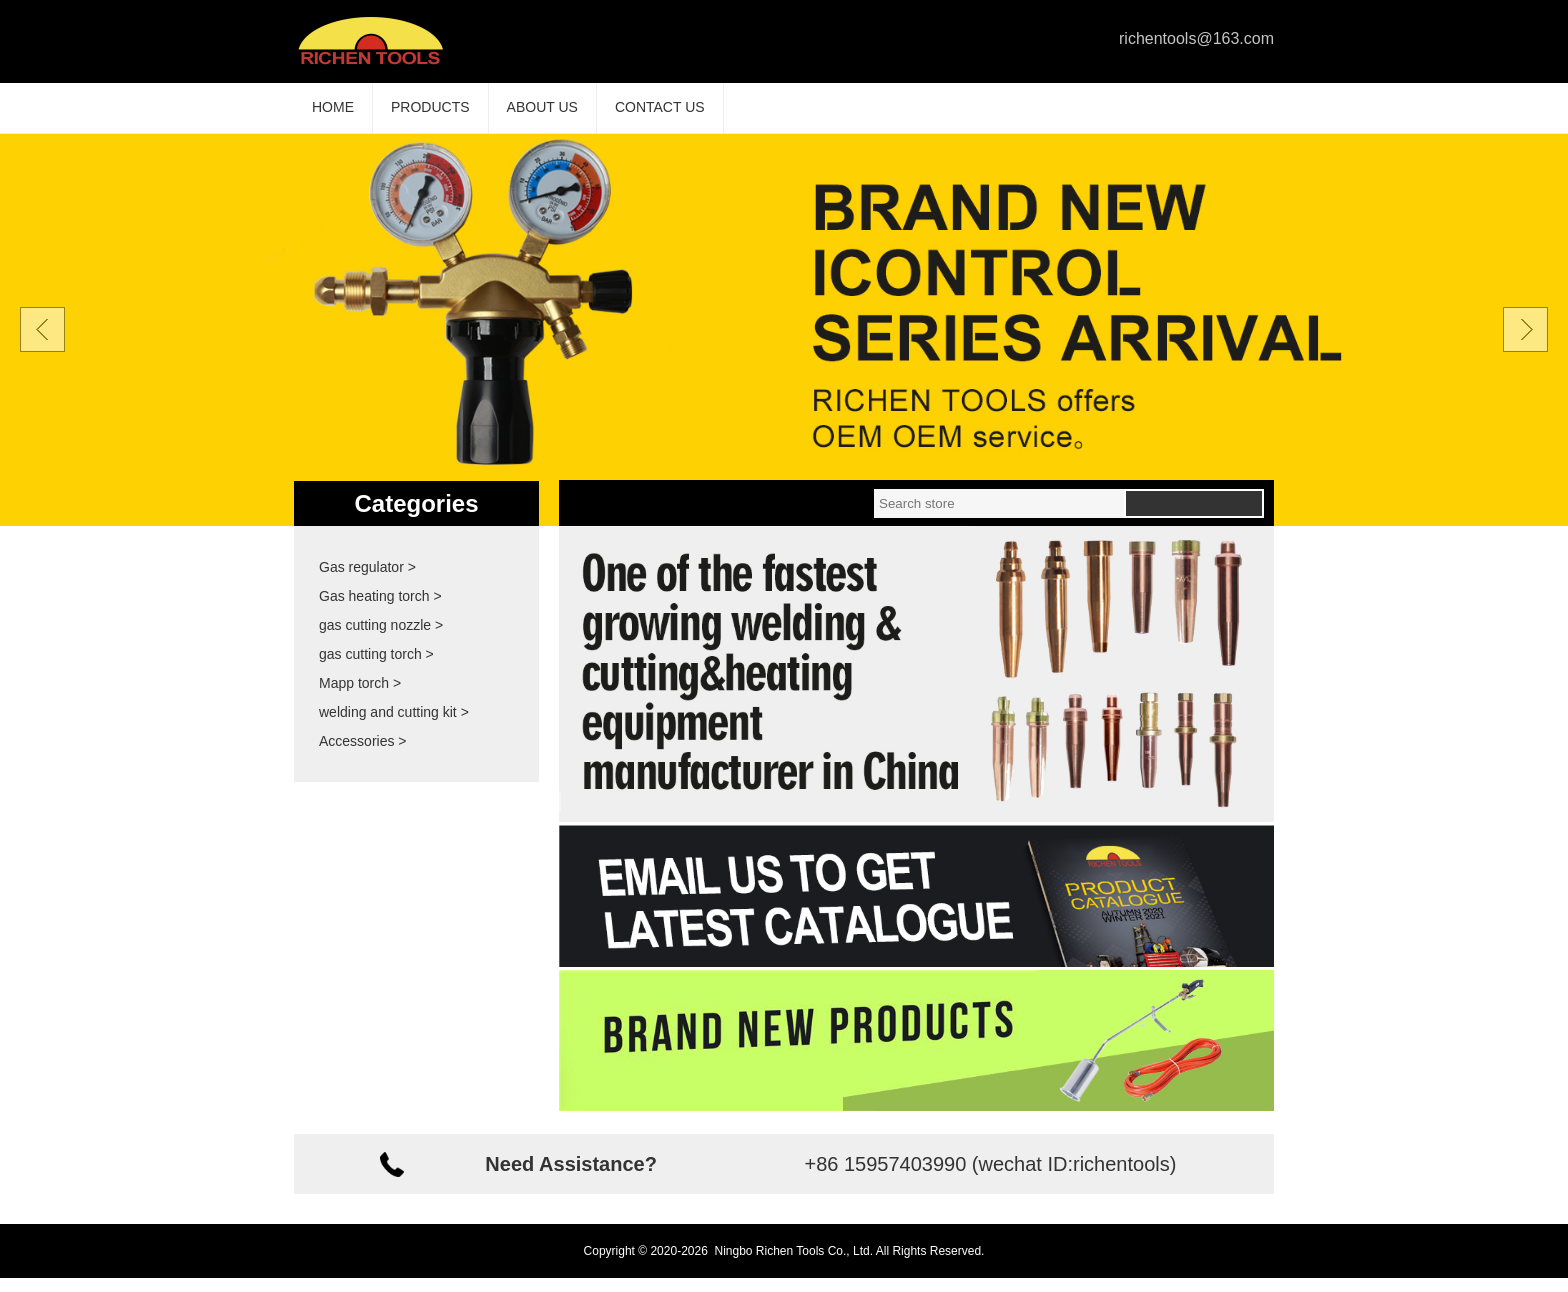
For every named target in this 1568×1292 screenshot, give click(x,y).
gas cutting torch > (376, 668)
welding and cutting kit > (394, 726)
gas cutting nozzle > (381, 639)
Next (1525, 343)
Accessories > (363, 755)
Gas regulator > (367, 581)
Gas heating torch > (380, 610)
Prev (42, 343)
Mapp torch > (360, 697)
